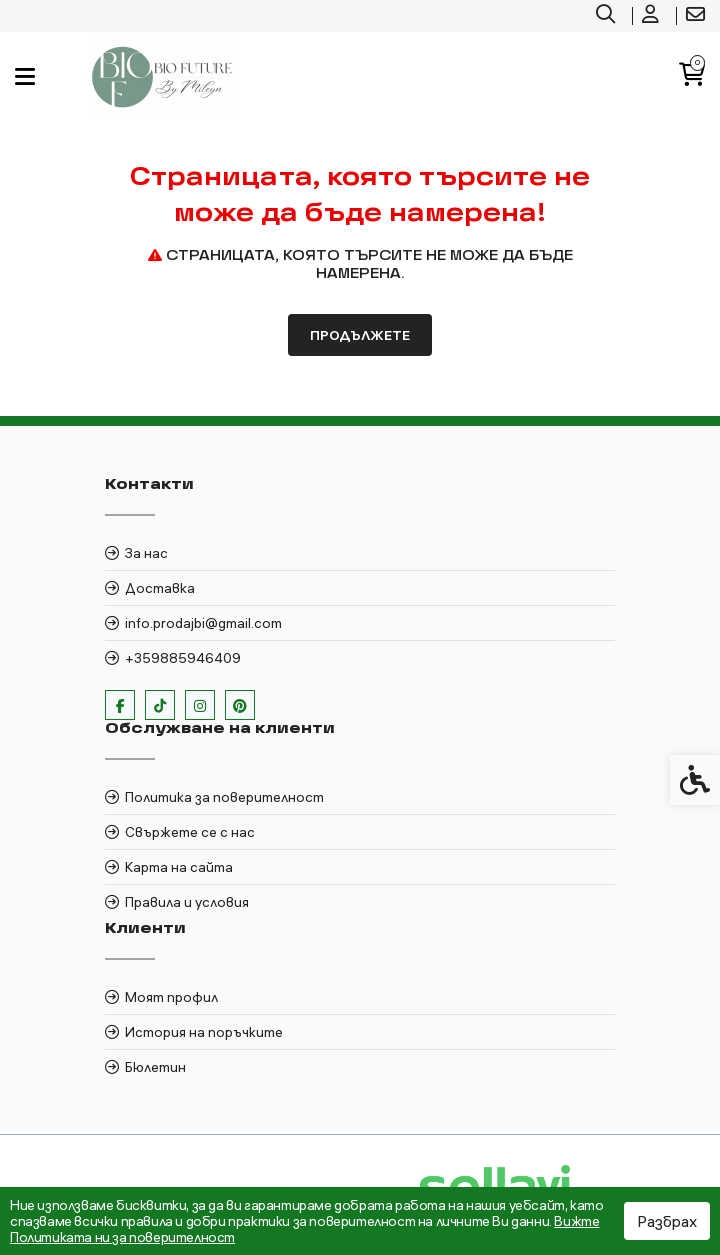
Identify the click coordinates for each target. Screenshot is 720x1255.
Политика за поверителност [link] (224, 797)
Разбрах (667, 1221)
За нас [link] (146, 553)
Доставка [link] (160, 588)
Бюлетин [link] (155, 1067)
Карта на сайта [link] (179, 867)
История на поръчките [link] (204, 1032)
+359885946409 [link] (183, 658)
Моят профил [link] (171, 997)
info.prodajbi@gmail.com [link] (203, 623)
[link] (608, 16)
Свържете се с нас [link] (190, 832)
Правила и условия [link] (187, 902)
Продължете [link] (360, 335)
